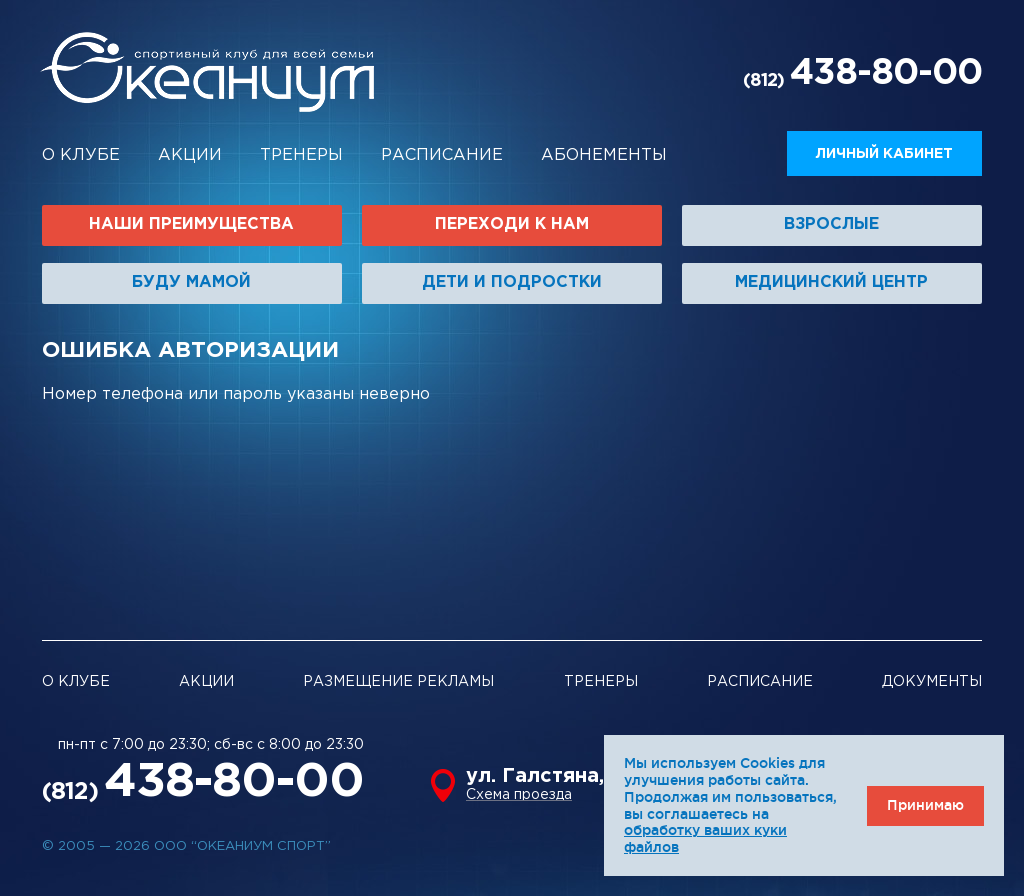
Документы (932, 682)
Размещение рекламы (398, 682)
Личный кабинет (884, 154)
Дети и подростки (512, 282)
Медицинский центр (831, 282)
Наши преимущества (191, 224)
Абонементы (604, 155)
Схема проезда (519, 795)
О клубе (81, 155)
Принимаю (925, 805)
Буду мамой (191, 282)
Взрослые (831, 224)
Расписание (442, 155)
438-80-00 (886, 74)
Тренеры (301, 155)
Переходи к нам (512, 224)
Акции (190, 155)
